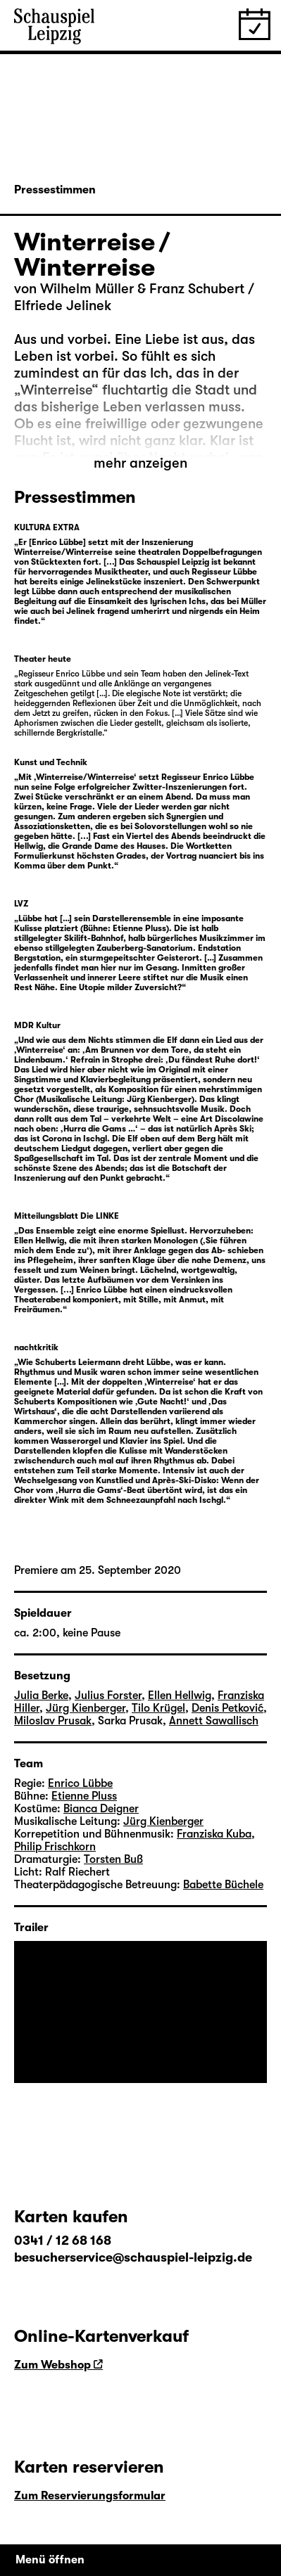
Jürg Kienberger (85, 1708)
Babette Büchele (223, 1884)
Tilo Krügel (158, 1708)
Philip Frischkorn (55, 1846)
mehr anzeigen (140, 463)
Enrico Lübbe (80, 1783)
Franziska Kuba (214, 1834)
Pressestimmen (55, 190)
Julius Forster (108, 1695)
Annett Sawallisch (213, 1721)
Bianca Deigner (101, 1808)
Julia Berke (41, 1695)
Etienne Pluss (84, 1796)
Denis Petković (227, 1708)
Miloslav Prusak (53, 1721)
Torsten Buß (113, 1859)
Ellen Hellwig (179, 1695)
